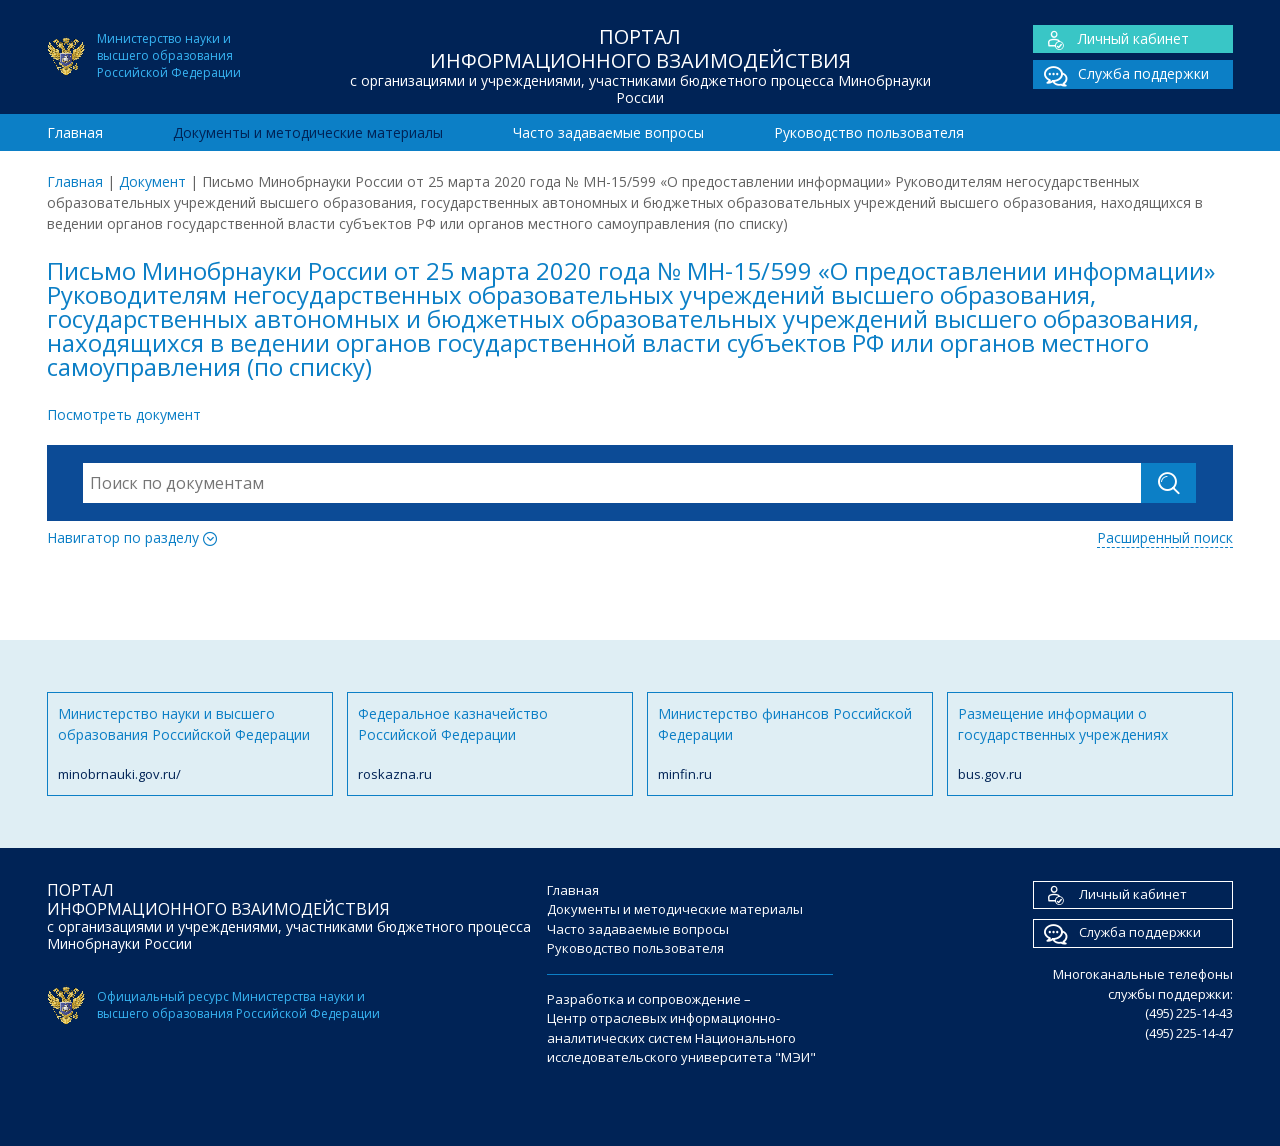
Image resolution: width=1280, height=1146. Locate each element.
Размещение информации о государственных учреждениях (1090, 744)
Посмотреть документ (124, 414)
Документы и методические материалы (308, 132)
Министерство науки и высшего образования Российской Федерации (190, 744)
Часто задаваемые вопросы (608, 132)
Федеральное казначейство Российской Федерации (490, 744)
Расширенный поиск (1165, 537)
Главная (75, 132)
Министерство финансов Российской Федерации (790, 744)
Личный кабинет (1111, 39)
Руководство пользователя (869, 132)
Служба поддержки (1121, 74)
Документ (152, 181)
